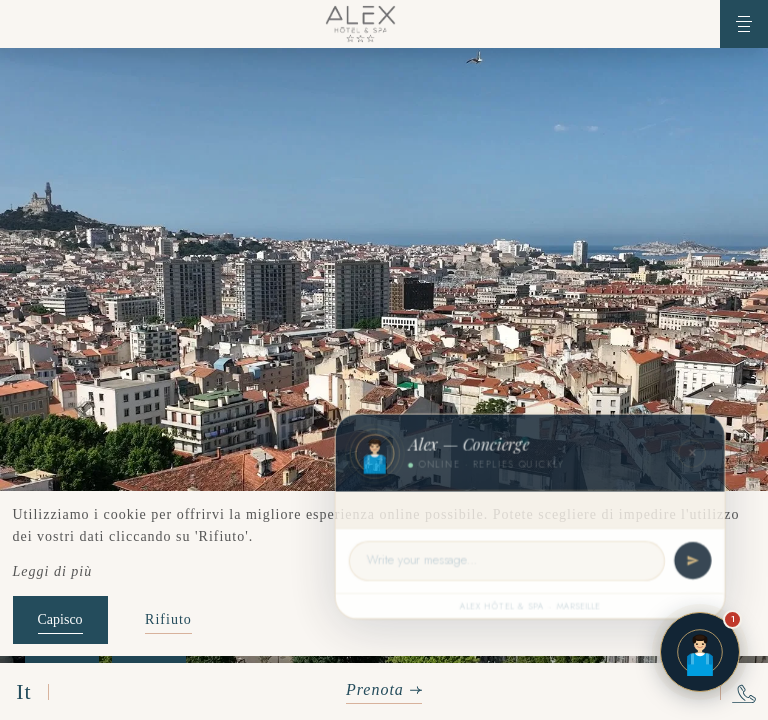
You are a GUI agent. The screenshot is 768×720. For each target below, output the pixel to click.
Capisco (60, 619)
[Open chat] (700, 652)
